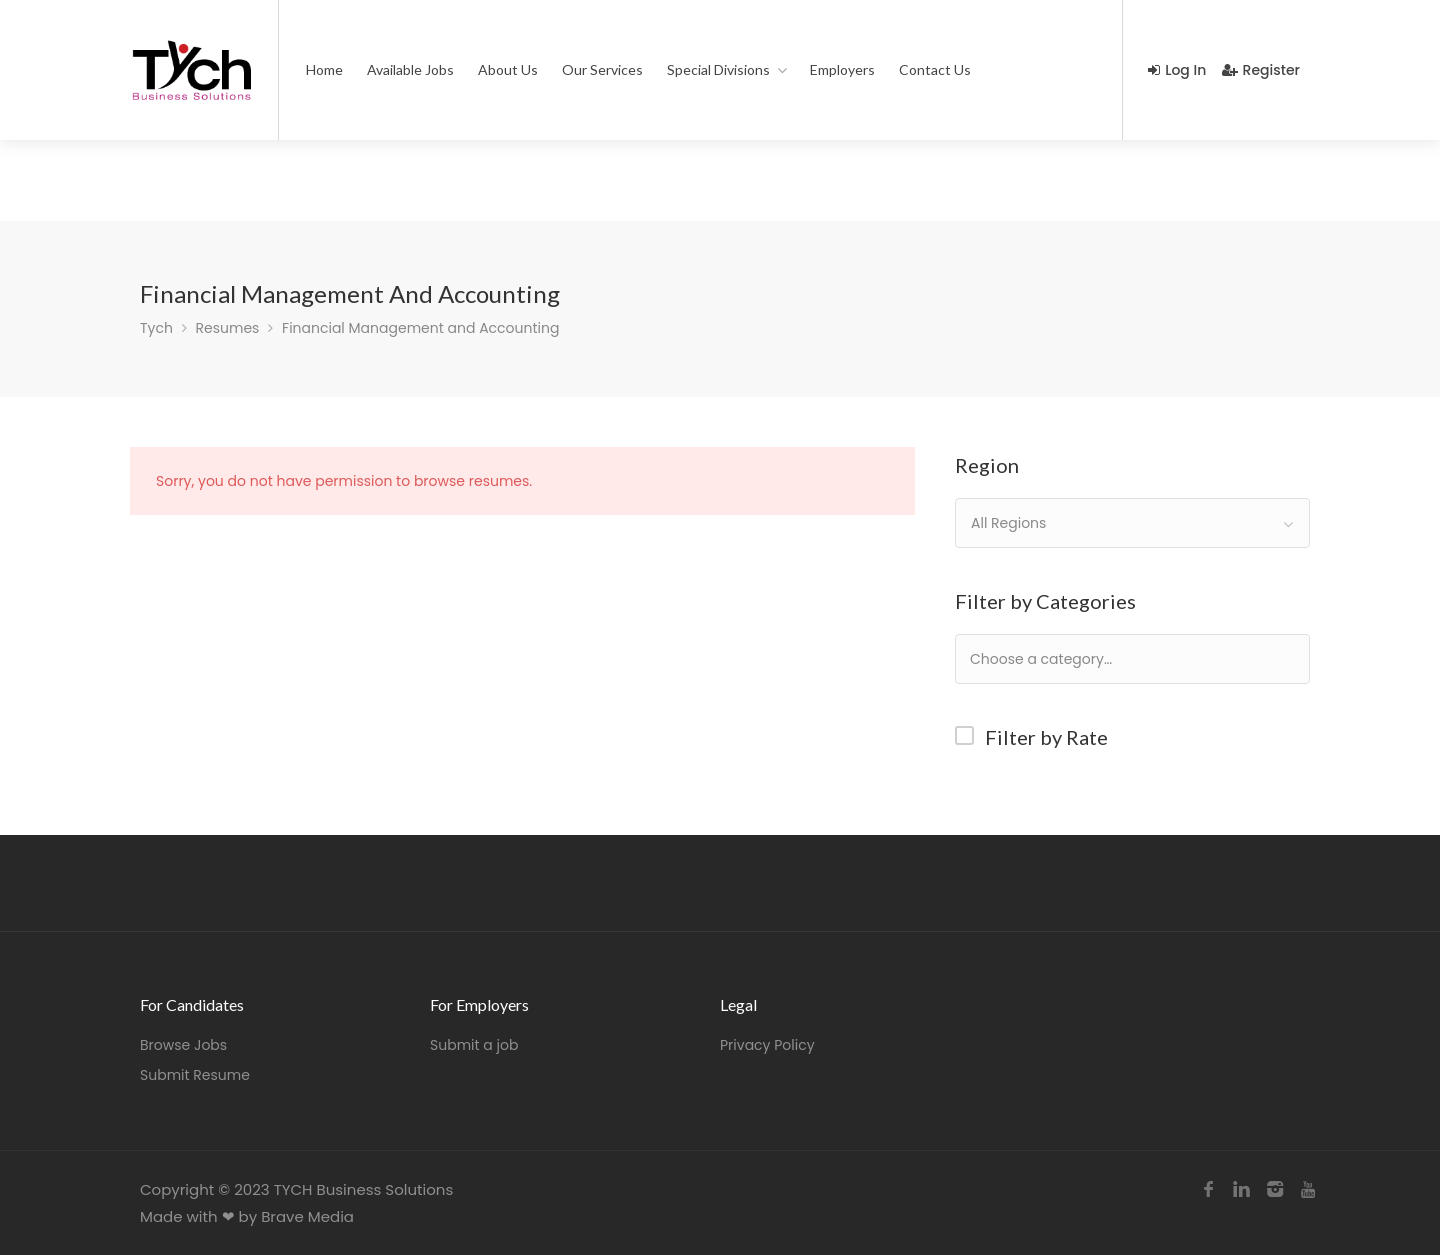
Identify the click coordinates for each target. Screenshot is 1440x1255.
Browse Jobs (183, 1045)
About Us (508, 69)
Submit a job (474, 1045)
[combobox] (1132, 523)
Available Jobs (410, 69)
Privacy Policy (767, 1045)
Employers (842, 69)
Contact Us (935, 69)
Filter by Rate (1046, 737)
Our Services (602, 69)
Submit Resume (195, 1075)
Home (324, 69)
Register (1261, 70)
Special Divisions (718, 69)
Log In (1176, 70)
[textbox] (1105, 658)
